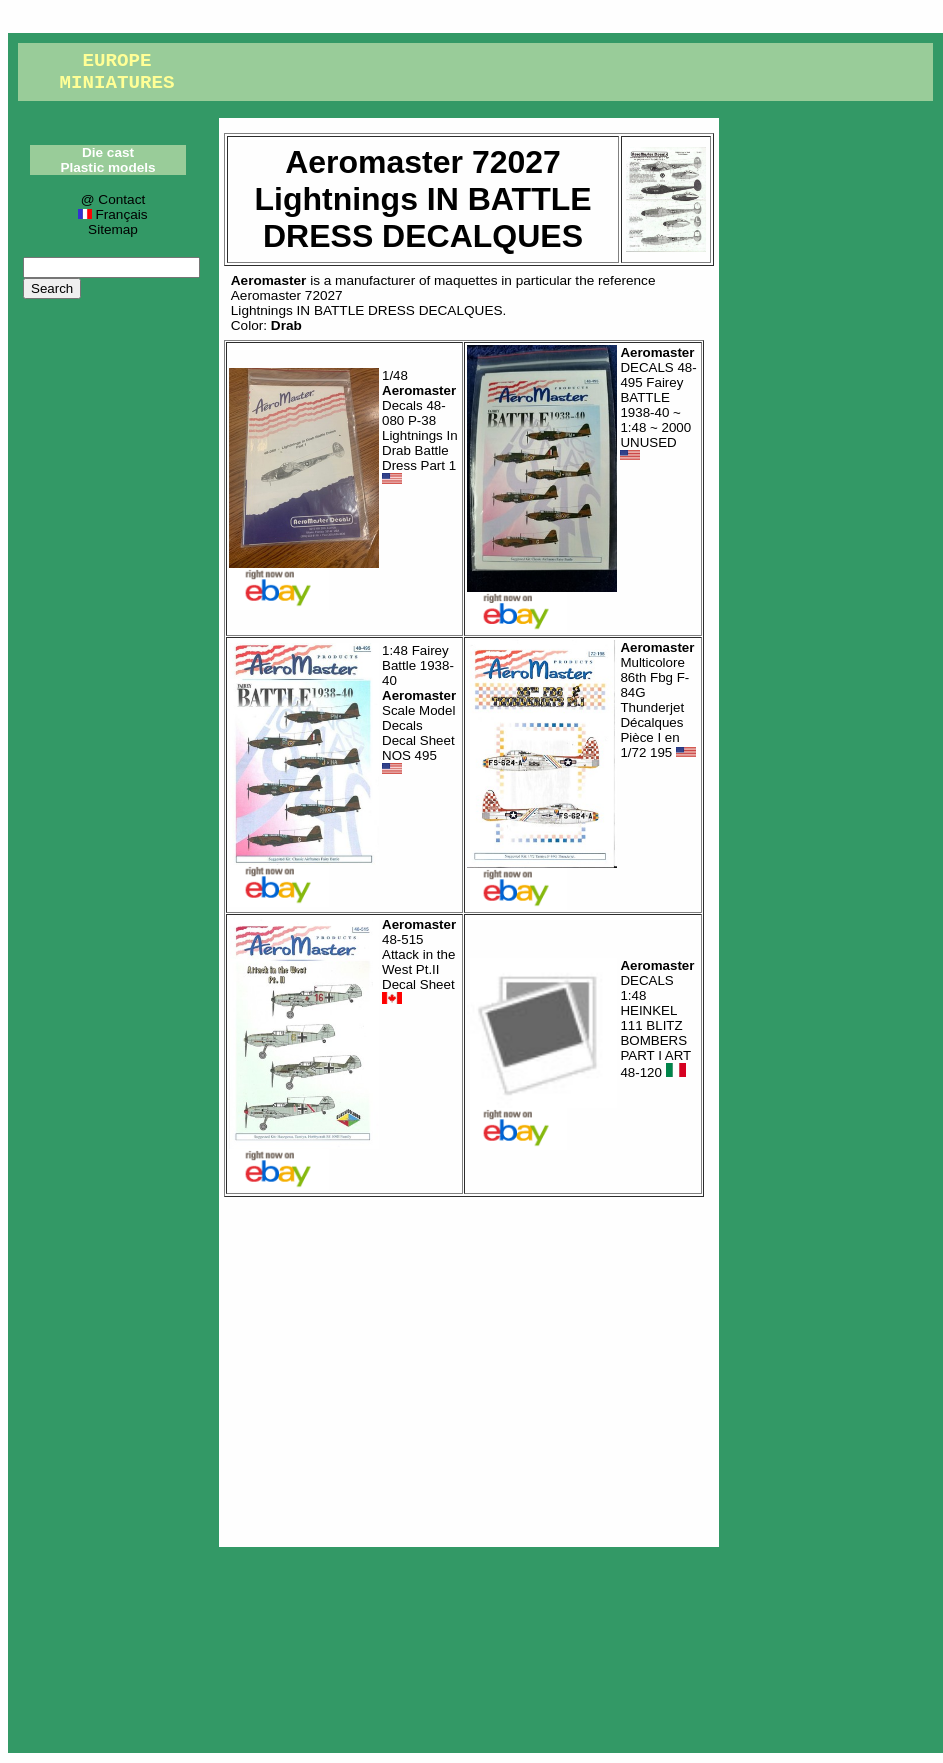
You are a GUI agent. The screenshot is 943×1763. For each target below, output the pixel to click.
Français (112, 214)
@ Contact (113, 199)
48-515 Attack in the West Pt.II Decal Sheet (419, 962)
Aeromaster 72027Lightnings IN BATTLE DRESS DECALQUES (367, 303)
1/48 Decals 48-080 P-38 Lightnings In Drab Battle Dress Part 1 (420, 427)
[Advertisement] (469, 1367)
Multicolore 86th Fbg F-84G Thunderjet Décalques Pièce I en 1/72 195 (658, 700)
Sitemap (113, 229)
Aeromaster (269, 280)
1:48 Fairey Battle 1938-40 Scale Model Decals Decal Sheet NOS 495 (419, 710)
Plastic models (107, 167)
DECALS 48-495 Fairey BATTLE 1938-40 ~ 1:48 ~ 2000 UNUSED (658, 404)
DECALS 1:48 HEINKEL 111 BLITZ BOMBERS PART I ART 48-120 (657, 1019)
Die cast (108, 152)
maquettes (465, 280)
